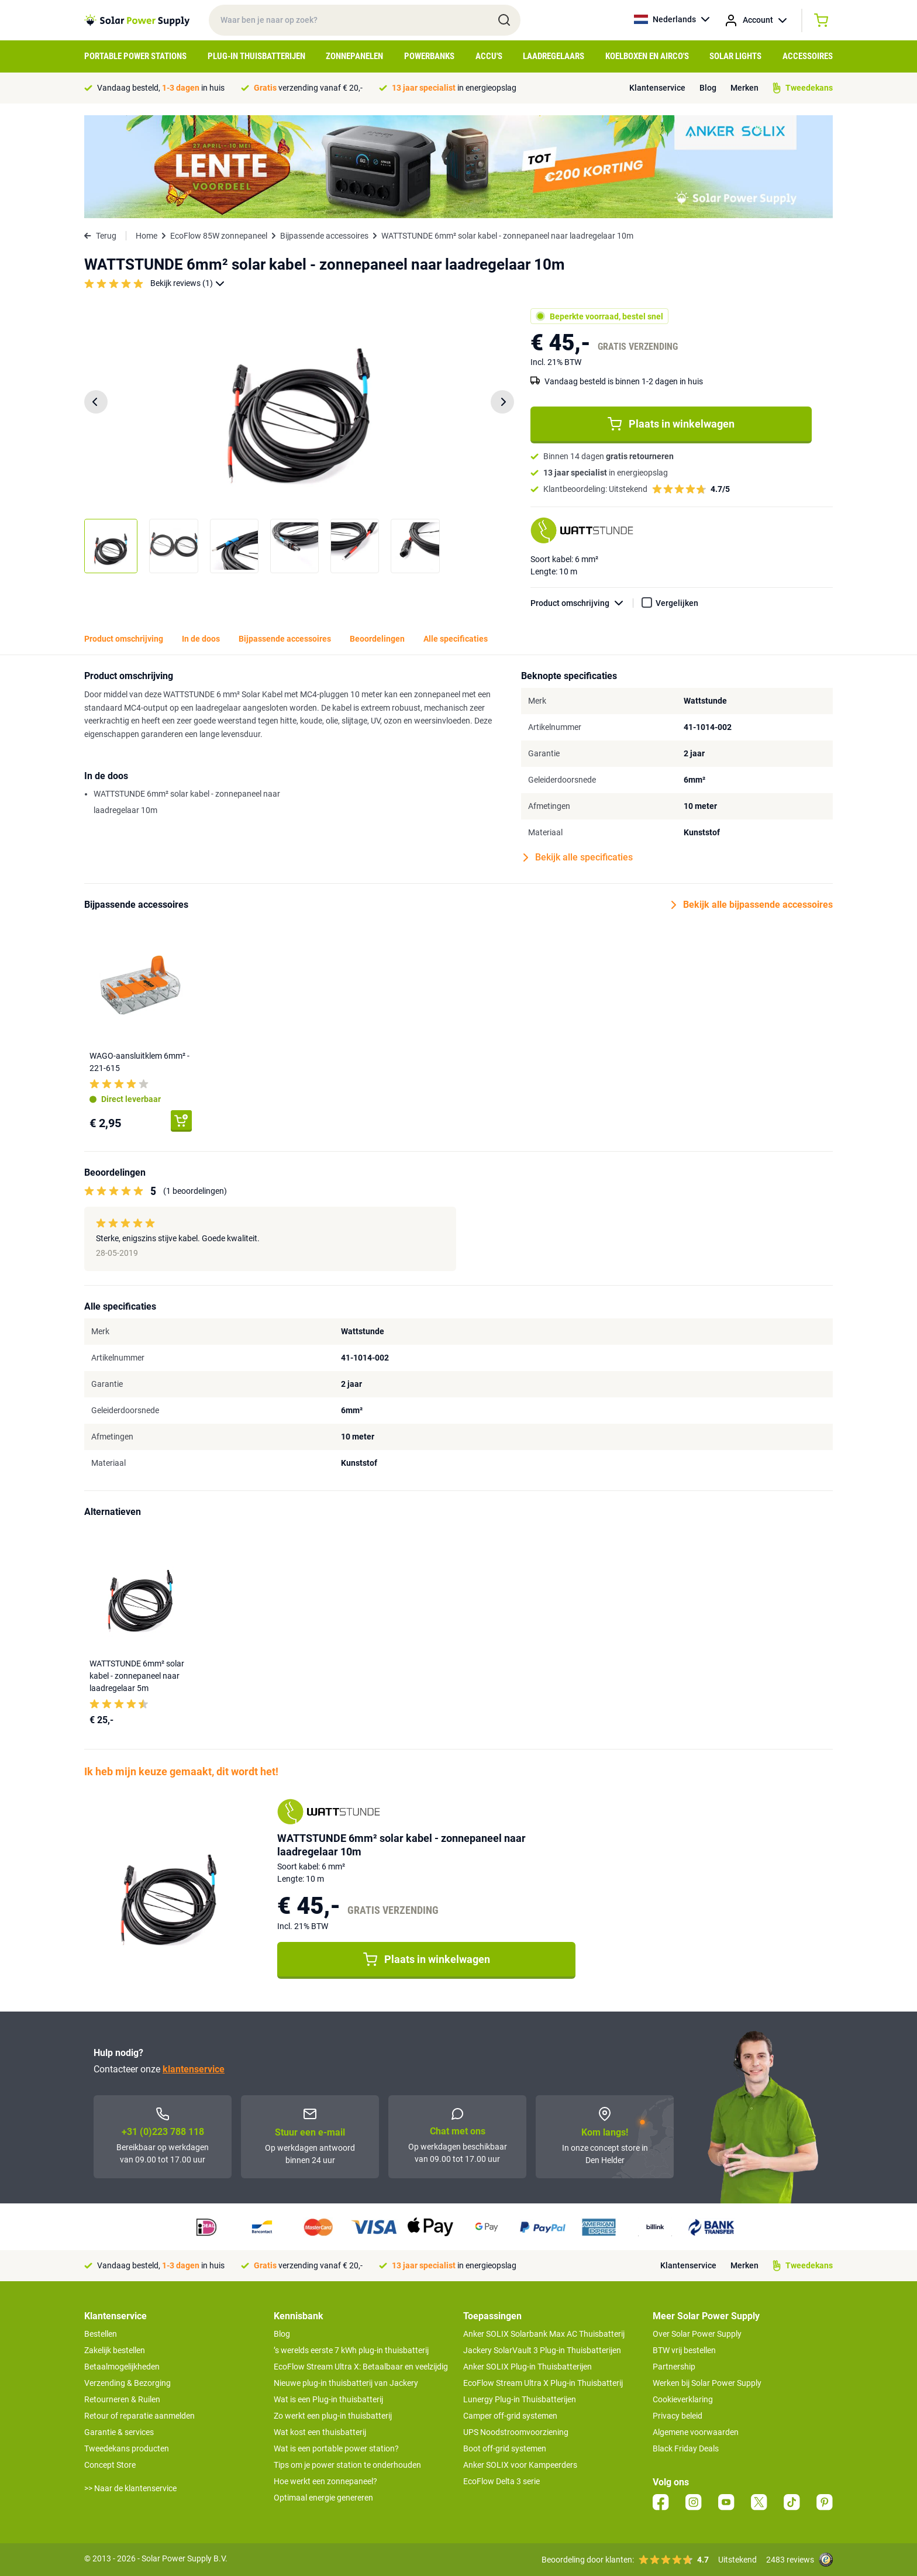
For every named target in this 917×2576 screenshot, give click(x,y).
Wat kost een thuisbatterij (320, 2432)
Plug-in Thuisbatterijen (256, 56)
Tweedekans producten (126, 2448)
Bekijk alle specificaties (578, 857)
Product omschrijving (581, 603)
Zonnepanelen (354, 56)
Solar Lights (735, 56)
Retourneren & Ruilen (122, 2399)
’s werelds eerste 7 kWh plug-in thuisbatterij (351, 2350)
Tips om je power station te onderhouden (347, 2465)
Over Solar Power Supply (697, 2334)
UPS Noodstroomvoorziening (515, 2432)
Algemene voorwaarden (696, 2432)
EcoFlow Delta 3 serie (501, 2481)
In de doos (201, 638)
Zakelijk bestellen (114, 2350)
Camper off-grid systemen (510, 2415)
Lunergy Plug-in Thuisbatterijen (519, 2399)
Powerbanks (429, 56)
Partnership (674, 2366)
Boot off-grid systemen (504, 2448)
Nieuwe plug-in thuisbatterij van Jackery (346, 2383)
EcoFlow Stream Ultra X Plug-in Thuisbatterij (543, 2383)
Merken (744, 87)
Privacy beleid (677, 2415)
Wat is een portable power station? (336, 2448)
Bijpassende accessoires (324, 235)
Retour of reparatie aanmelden (139, 2415)
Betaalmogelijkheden (122, 2366)
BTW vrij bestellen (684, 2350)
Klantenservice (657, 87)
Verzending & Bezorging (127, 2383)
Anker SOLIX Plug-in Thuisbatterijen (527, 2366)
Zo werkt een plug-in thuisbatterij (333, 2415)
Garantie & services (119, 2432)
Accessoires (807, 56)
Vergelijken (677, 603)
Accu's (488, 56)
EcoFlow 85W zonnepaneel (218, 235)
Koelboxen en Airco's (647, 56)
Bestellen (100, 2334)
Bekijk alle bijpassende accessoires (752, 905)
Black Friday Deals (686, 2448)
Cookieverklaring (683, 2399)
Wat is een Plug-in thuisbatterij (328, 2399)
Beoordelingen (377, 638)
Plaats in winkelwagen (671, 424)
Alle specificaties (455, 638)
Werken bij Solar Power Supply (707, 2383)
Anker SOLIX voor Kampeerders (520, 2465)
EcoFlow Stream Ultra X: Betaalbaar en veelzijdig (361, 2366)
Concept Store (110, 2465)
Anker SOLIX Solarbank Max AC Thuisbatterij (544, 2334)
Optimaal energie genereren (323, 2497)
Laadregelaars (553, 56)
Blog (707, 87)
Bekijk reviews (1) (187, 283)
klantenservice (194, 2069)
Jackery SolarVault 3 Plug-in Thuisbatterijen (542, 2350)
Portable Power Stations (135, 56)
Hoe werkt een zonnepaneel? (325, 2481)
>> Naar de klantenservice (130, 2488)
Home (146, 235)
